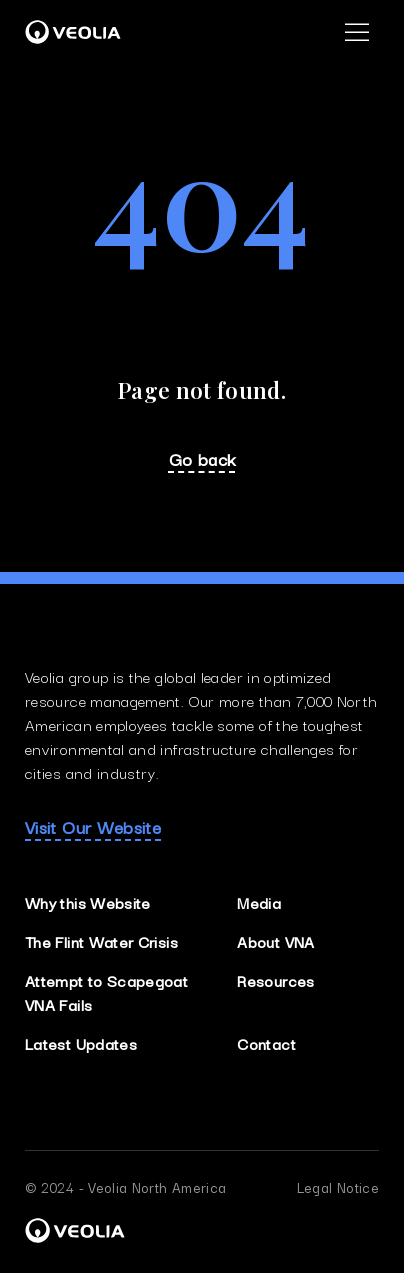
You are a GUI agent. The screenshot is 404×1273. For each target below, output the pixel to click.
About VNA (275, 941)
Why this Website (88, 902)
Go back (202, 459)
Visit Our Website (93, 827)
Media (259, 902)
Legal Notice (338, 1187)
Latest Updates (81, 1043)
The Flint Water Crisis (101, 941)
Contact (266, 1043)
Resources (275, 980)
